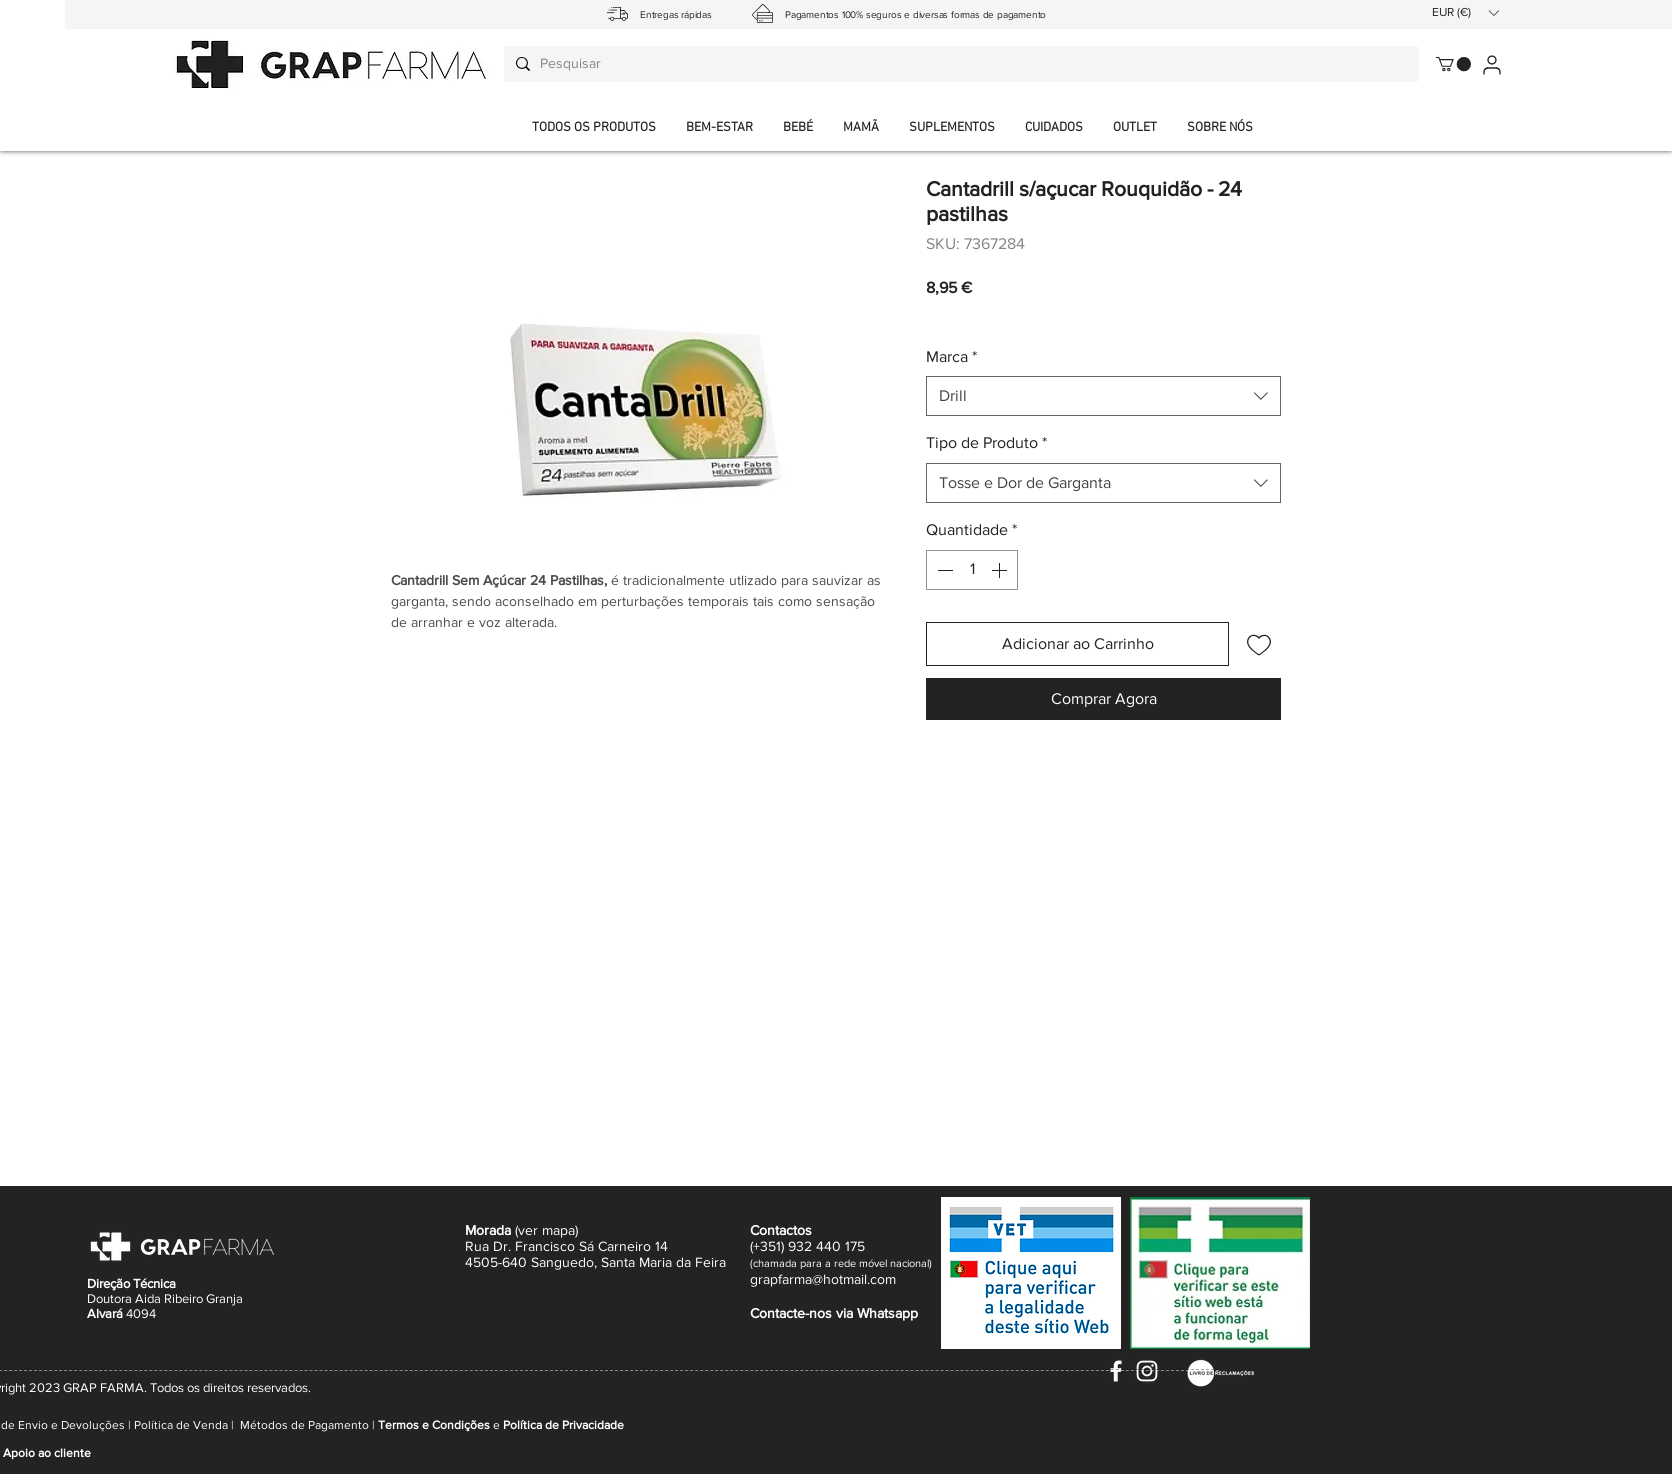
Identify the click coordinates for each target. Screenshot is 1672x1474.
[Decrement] (943, 570)
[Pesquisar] (958, 64)
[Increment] (1001, 570)
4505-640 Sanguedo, (533, 1262)
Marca (951, 356)
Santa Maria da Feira (663, 1262)
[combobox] (1103, 396)
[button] (1220, 128)
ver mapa (546, 1230)
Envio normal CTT (1040, 315)
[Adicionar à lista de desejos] (1259, 644)
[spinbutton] (972, 570)
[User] (1491, 64)
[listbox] (1465, 12)
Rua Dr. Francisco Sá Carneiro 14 (566, 1246)
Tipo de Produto (986, 442)
